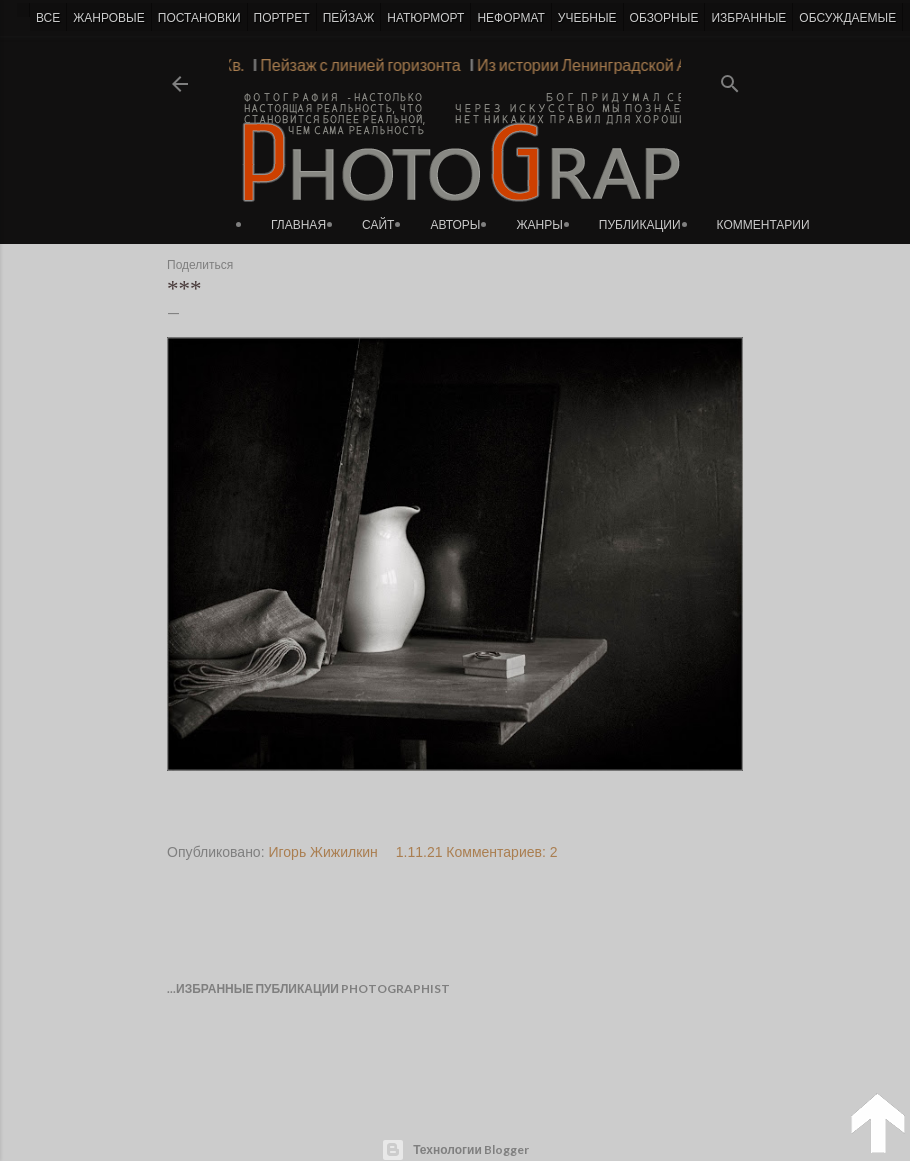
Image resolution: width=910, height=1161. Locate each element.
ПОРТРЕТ (282, 18)
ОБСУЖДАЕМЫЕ (847, 18)
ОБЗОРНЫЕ (664, 18)
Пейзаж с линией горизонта (356, 64)
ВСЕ (48, 18)
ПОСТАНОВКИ (199, 18)
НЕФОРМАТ (510, 18)
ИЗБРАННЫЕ (748, 18)
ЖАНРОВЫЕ (108, 18)
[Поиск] (730, 77)
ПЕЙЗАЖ (349, 18)
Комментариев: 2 (501, 852)
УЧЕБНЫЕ (587, 18)
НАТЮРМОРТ (425, 18)
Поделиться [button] (200, 265)
